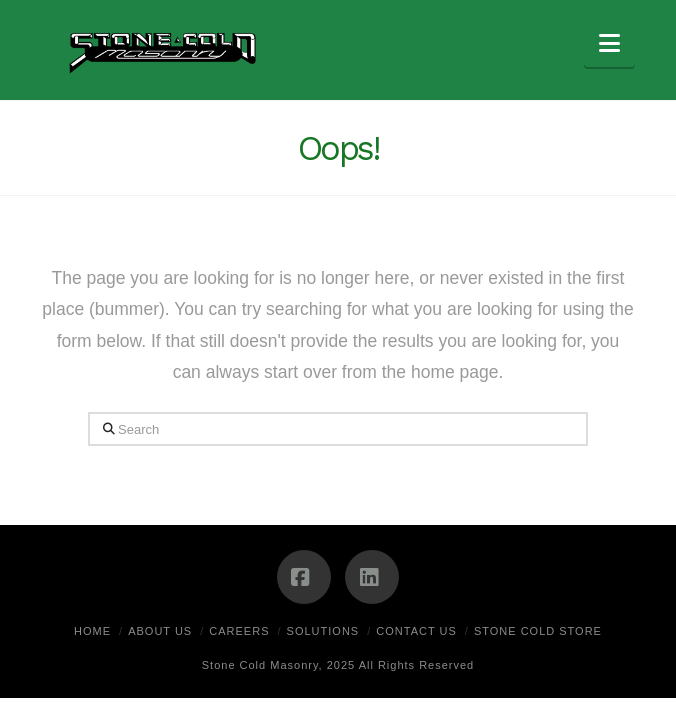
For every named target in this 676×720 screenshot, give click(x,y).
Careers (239, 631)
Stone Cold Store (538, 631)
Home (92, 631)
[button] (609, 43)
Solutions (323, 631)
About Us (160, 631)
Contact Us (416, 631)
